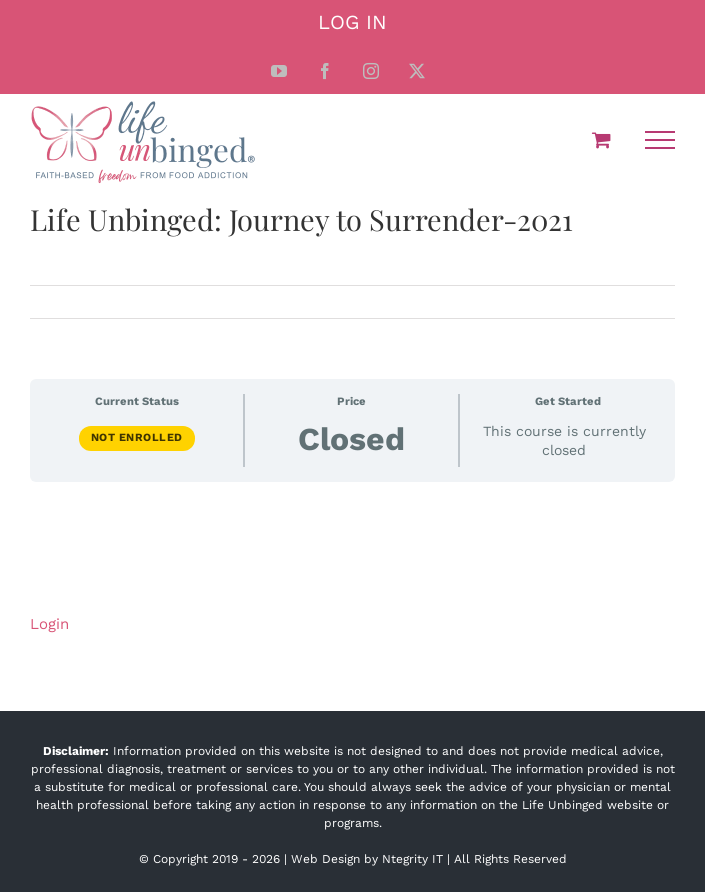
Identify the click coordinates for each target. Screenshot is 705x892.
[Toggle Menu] (660, 140)
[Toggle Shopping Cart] (601, 139)
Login (49, 624)
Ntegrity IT (412, 859)
